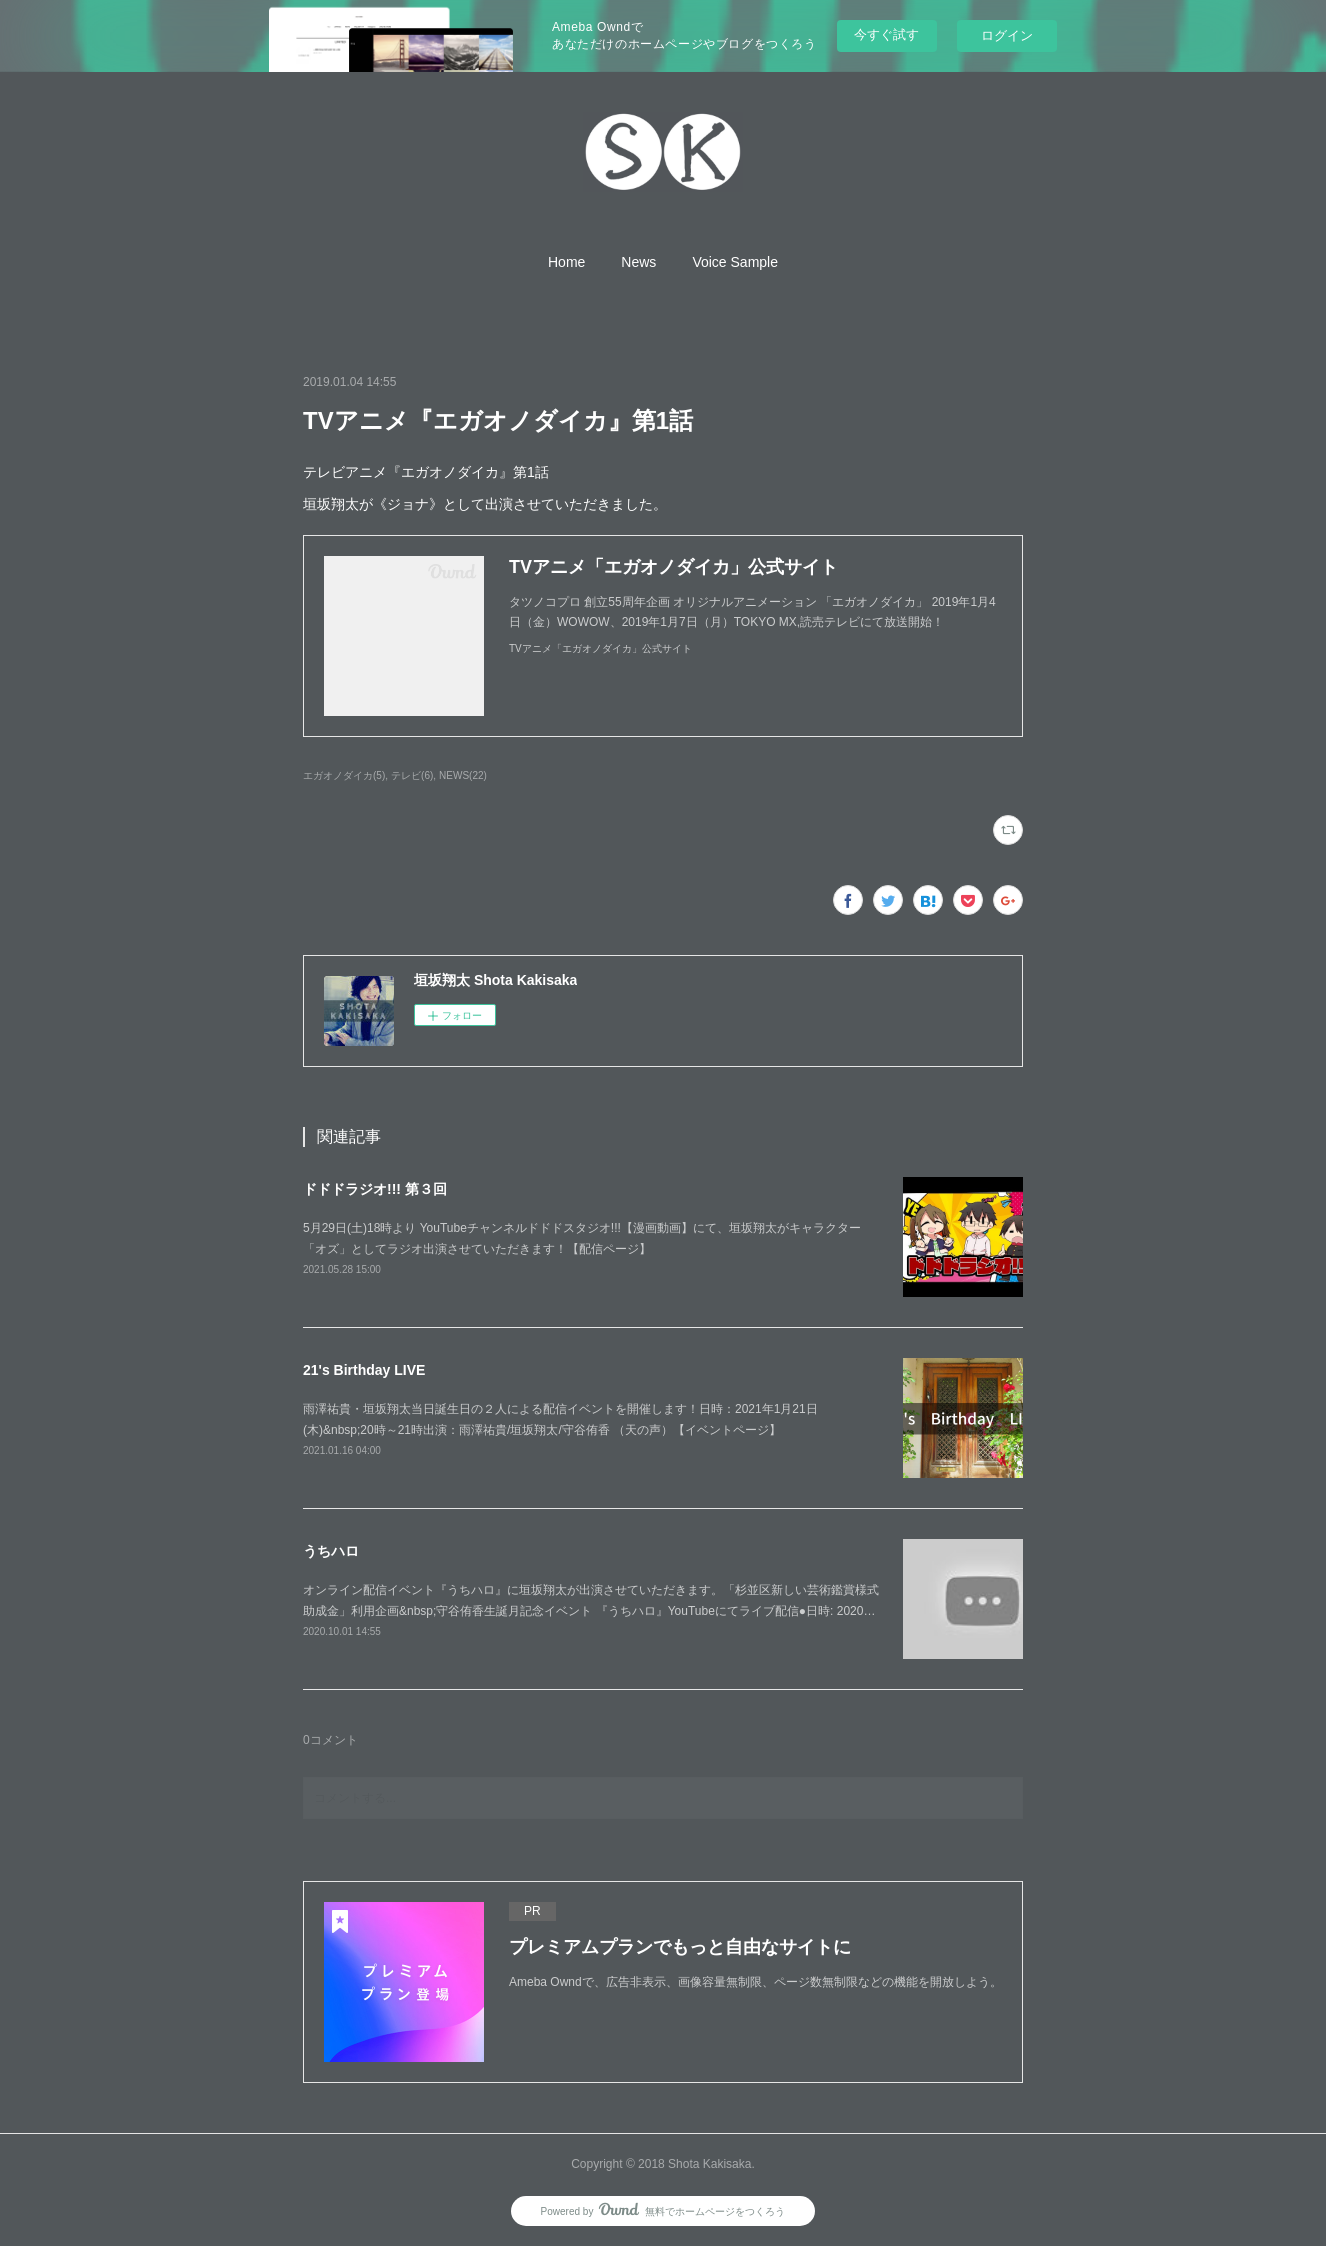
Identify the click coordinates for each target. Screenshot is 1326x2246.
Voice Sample (735, 262)
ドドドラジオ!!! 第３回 (375, 1189)
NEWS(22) (463, 775)
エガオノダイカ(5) (344, 775)
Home (566, 262)
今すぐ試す (886, 34)
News (638, 262)
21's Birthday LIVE (364, 1370)
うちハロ (331, 1551)
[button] (566, 262)
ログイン (1007, 35)
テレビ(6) (412, 775)
